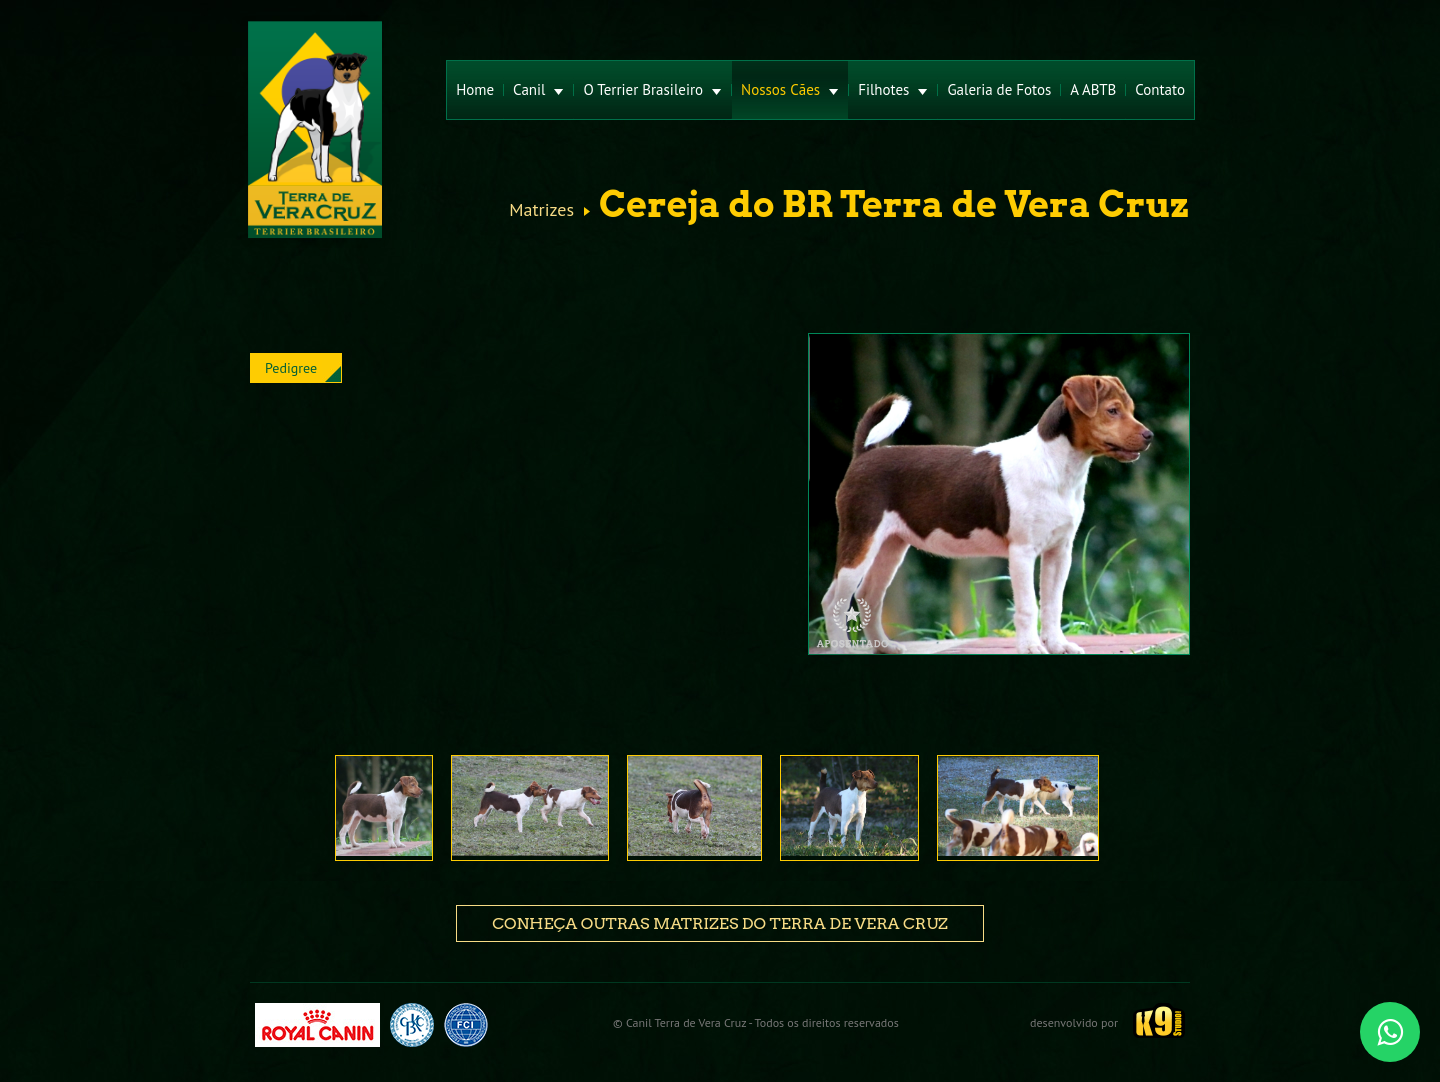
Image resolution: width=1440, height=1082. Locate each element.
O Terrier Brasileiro (652, 89)
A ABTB (1093, 89)
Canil (538, 89)
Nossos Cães (790, 89)
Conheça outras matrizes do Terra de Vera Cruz (720, 923)
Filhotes (893, 89)
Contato (1160, 89)
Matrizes (541, 210)
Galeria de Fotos (999, 89)
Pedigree (291, 368)
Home (475, 89)
